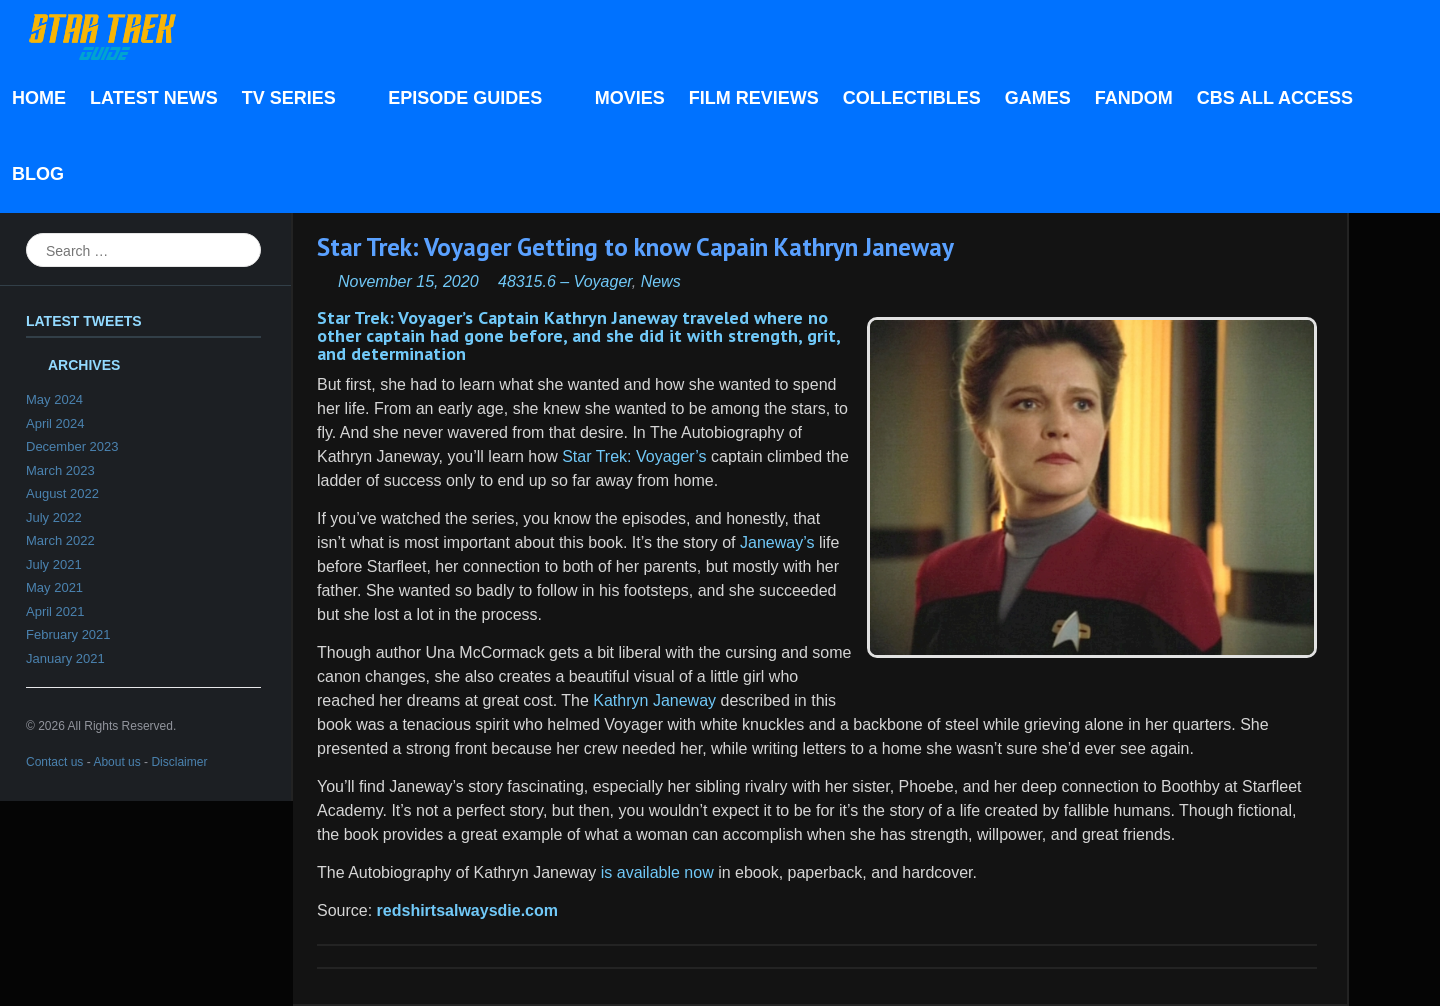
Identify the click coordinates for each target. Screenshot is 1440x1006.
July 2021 (54, 564)
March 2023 (60, 470)
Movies (630, 98)
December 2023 (72, 446)
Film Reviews (754, 98)
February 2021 (68, 634)
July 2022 (54, 517)
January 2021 (65, 658)
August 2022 (62, 493)
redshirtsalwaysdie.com (467, 910)
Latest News (154, 98)
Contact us (54, 762)
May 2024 (54, 399)
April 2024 (55, 423)
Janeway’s (777, 542)
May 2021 (54, 587)
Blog (38, 174)
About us (116, 762)
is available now (657, 872)
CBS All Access (1275, 98)
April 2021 (55, 611)
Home (39, 98)
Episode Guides (470, 99)
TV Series (294, 99)
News (661, 281)
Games (1038, 98)
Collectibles (912, 98)
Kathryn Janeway (654, 700)
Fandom (1134, 98)
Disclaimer (179, 762)
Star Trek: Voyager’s (634, 456)
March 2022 (60, 540)
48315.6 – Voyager (565, 281)
